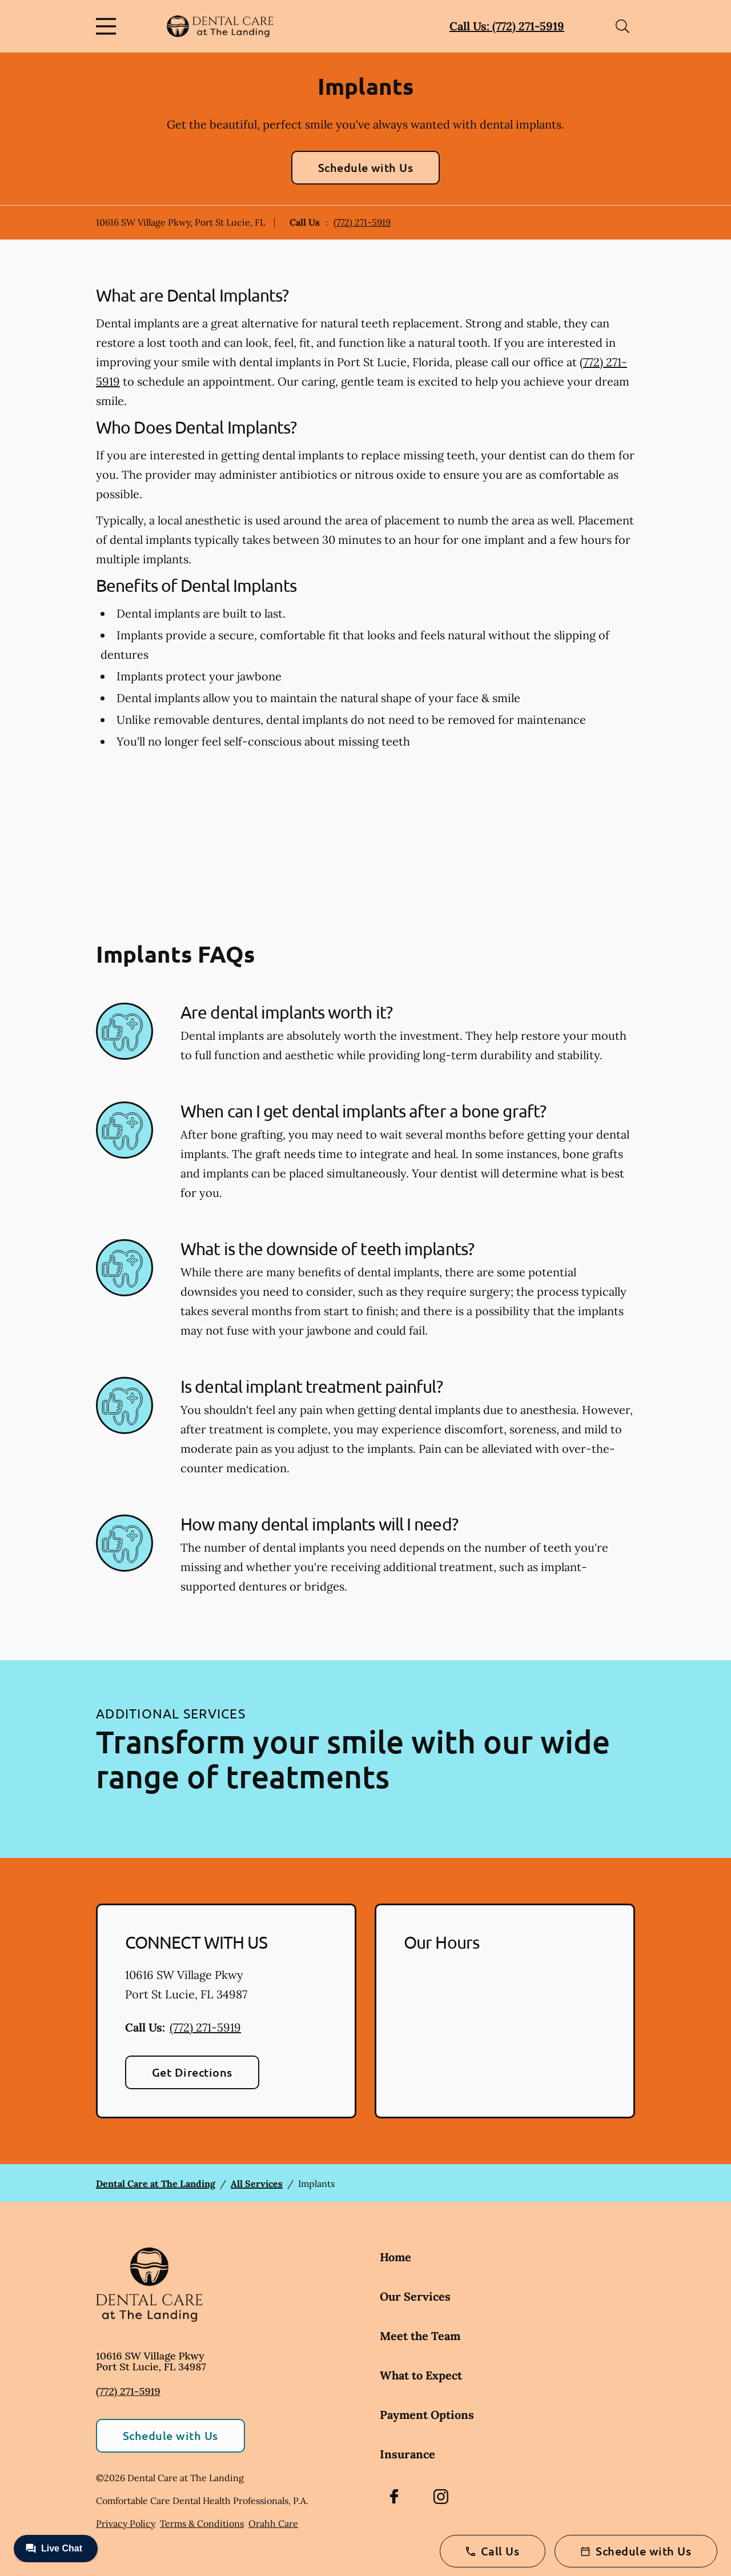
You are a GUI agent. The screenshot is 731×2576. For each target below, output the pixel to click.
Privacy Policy (125, 2523)
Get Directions (192, 2072)
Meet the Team (420, 2336)
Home (395, 2257)
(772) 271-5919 (362, 222)
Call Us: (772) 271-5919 (506, 26)
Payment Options (427, 2414)
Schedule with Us (365, 167)
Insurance (407, 2454)
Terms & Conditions (202, 2523)
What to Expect (421, 2375)
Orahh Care (273, 2523)
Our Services (415, 2296)
